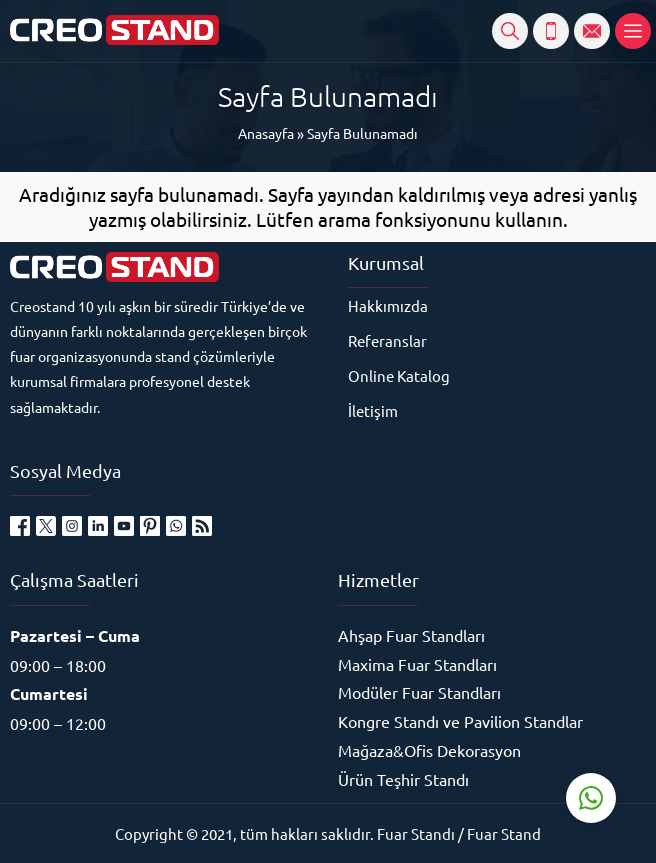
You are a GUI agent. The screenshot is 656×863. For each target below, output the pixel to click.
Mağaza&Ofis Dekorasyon (429, 750)
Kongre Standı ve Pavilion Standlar (460, 721)
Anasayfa (266, 133)
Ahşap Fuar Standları (411, 635)
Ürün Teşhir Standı (403, 779)
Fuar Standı (416, 833)
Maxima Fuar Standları (417, 664)
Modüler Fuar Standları (419, 692)
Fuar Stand (504, 833)
